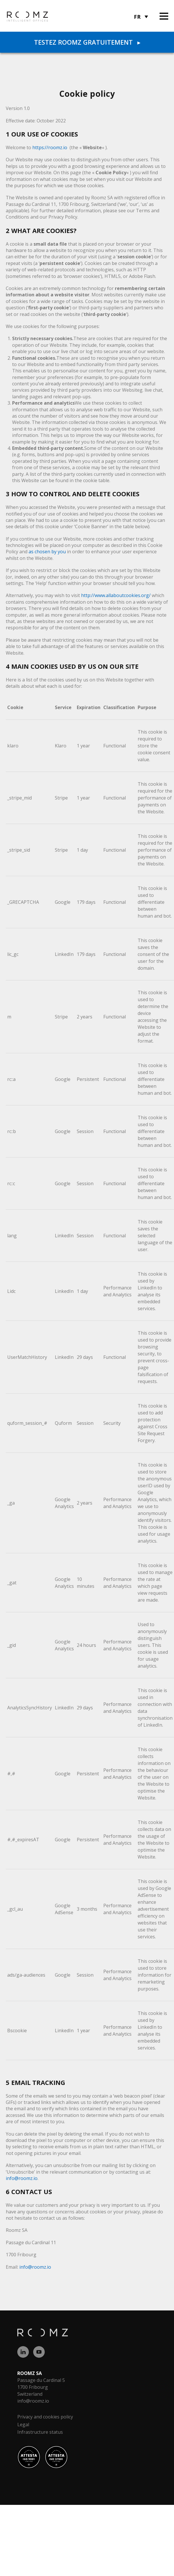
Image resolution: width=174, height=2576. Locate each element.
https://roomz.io (49, 147)
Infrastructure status (40, 2432)
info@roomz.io (22, 2178)
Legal (23, 2424)
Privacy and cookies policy (45, 2417)
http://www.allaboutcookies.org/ (116, 595)
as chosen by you (47, 551)
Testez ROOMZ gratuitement (87, 42)
